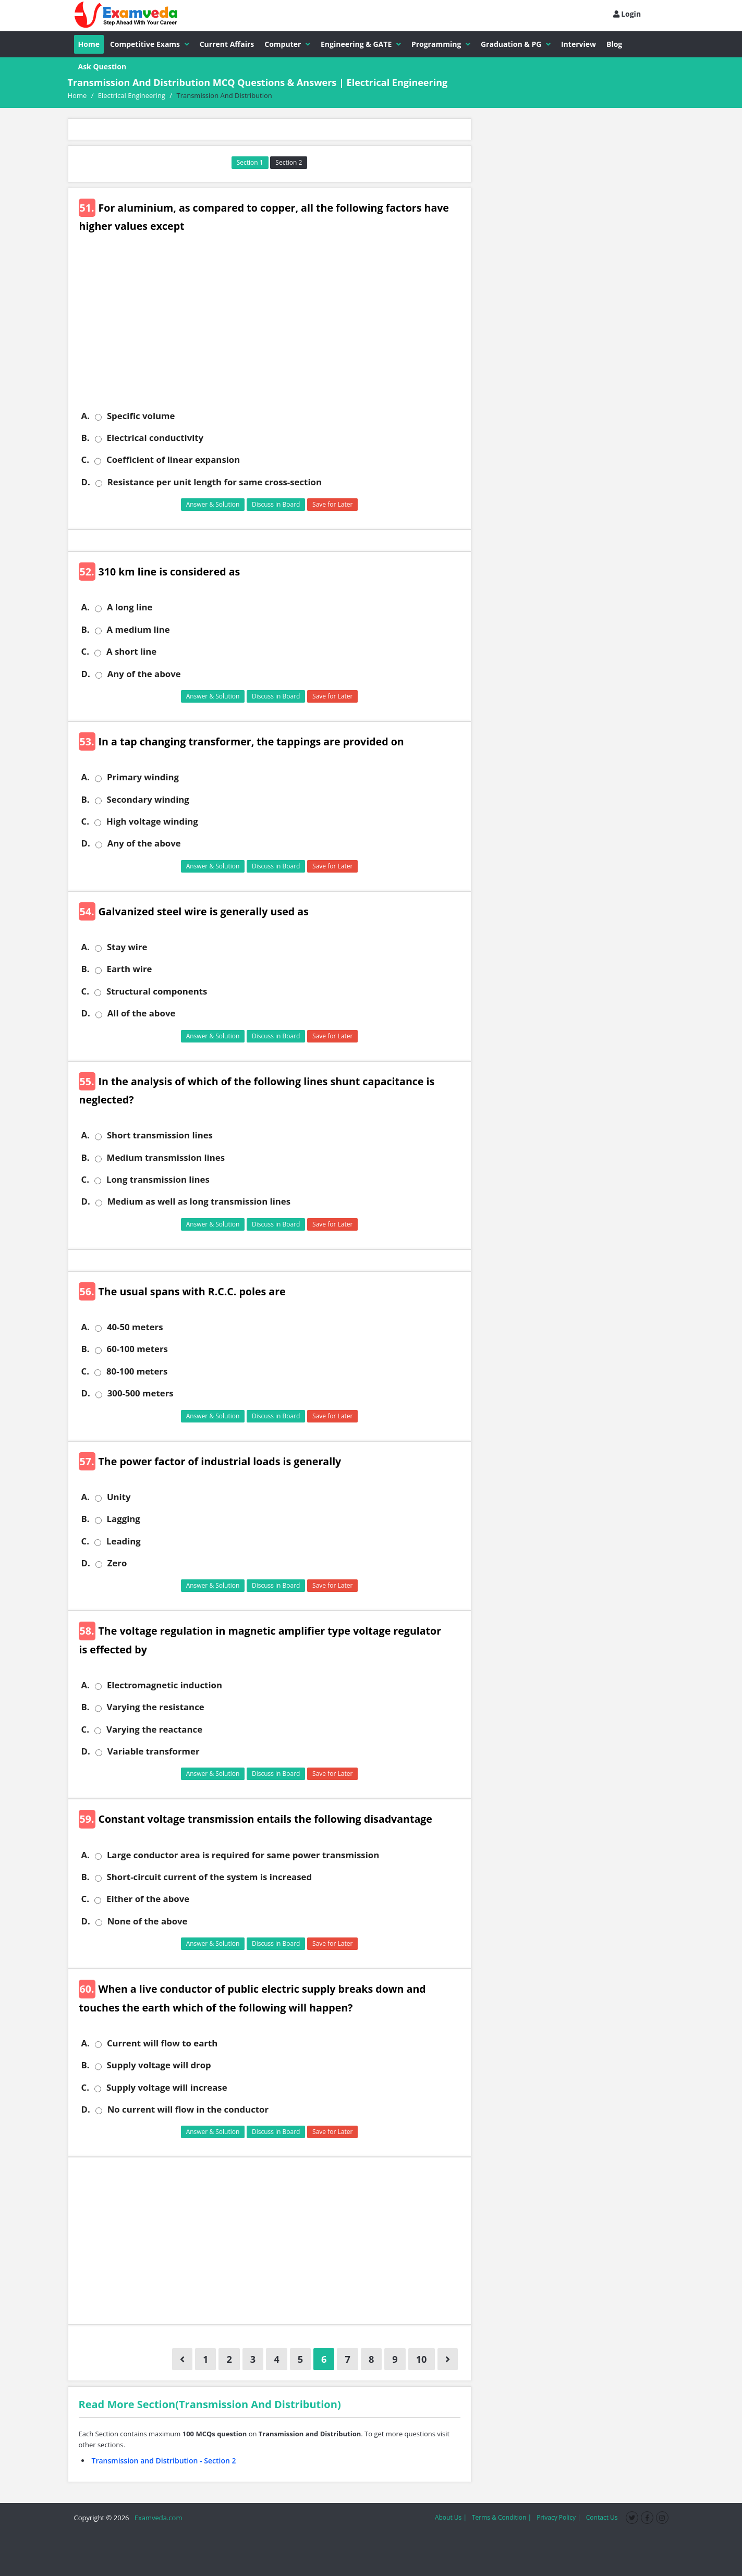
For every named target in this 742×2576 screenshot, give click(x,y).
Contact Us (602, 2517)
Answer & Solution (213, 504)
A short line (131, 651)
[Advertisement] (273, 329)
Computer (287, 44)
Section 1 (250, 162)
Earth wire (129, 969)
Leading (123, 1541)
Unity (119, 1497)
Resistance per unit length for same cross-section (214, 482)
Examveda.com (157, 2517)
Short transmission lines (160, 1135)
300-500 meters (140, 1393)
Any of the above (144, 674)
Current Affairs (227, 44)
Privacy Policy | (559, 2517)
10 (421, 2359)
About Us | (451, 2517)
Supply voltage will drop (159, 2065)
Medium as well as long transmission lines (198, 1201)
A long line (130, 607)
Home (89, 44)
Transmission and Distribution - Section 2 (164, 2460)
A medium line (138, 629)
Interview (578, 44)
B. (85, 438)
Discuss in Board (276, 504)
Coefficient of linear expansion (173, 459)
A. (85, 416)
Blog (614, 44)
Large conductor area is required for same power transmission (243, 1855)
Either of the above (147, 1899)
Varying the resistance (155, 1707)
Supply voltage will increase (166, 2087)
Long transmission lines (158, 1179)
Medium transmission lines (166, 1157)
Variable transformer (153, 1751)
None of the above (147, 1921)
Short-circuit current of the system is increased (209, 1877)
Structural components (156, 991)
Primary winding (143, 777)
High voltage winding (152, 821)
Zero (117, 1563)
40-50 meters (135, 1327)
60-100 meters (137, 1349)
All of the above (141, 1013)
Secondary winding (148, 799)
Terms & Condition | (501, 2517)
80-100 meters (136, 1371)
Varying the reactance (154, 1729)
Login (627, 14)
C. (85, 459)
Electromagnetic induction (164, 1685)
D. (85, 482)
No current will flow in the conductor (188, 2109)
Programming (440, 44)
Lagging (123, 1519)
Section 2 (288, 162)
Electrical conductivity (155, 438)
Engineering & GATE (361, 44)
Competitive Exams (149, 44)
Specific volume (141, 416)
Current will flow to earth (162, 2043)
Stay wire (127, 947)
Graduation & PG (516, 44)
